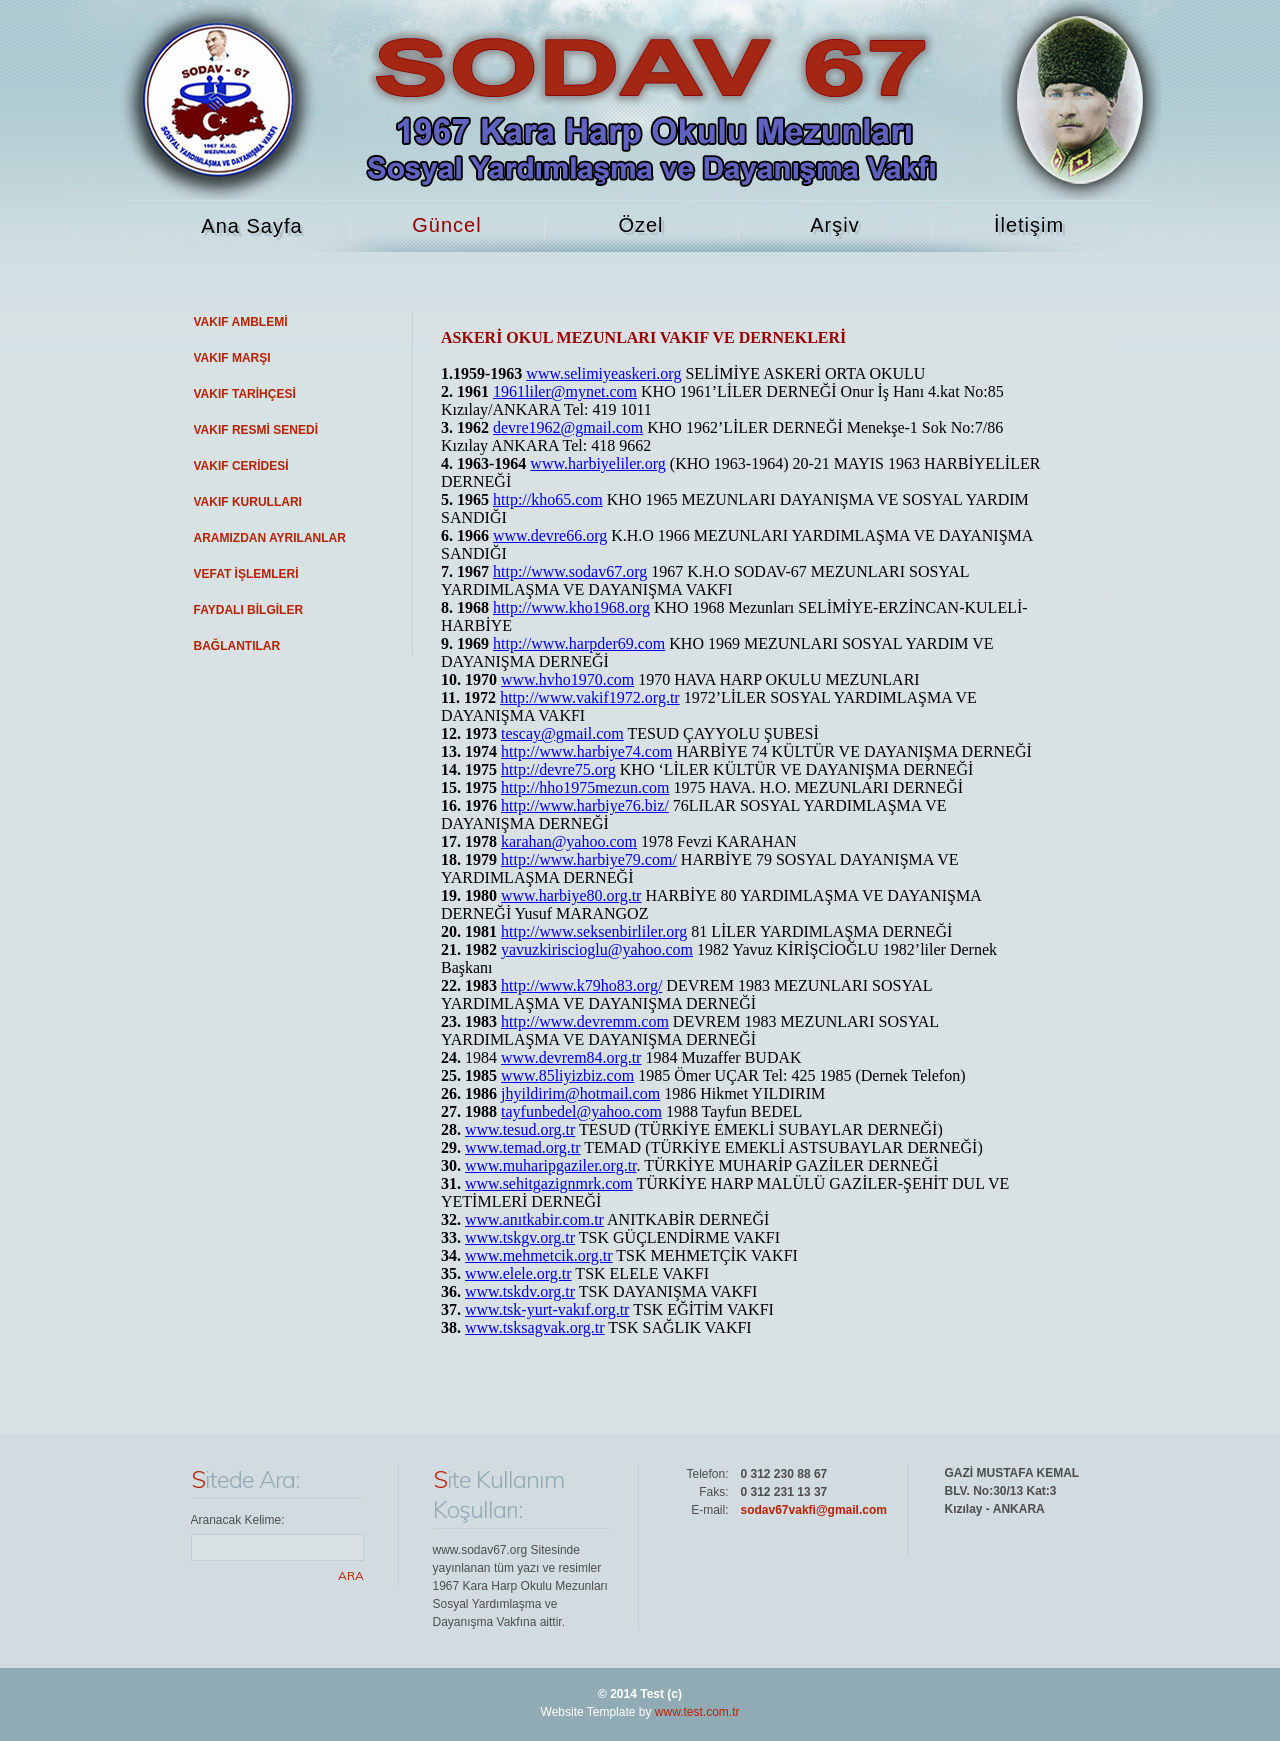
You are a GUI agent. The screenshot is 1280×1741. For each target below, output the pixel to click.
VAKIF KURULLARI (248, 502)
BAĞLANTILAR (237, 646)
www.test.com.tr (697, 1712)
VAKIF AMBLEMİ (241, 322)
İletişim (1029, 225)
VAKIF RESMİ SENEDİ (256, 430)
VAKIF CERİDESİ (241, 466)
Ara (351, 1575)
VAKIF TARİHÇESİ (245, 394)
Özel (640, 225)
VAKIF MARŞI (232, 358)
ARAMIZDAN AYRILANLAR (270, 538)
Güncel (446, 225)
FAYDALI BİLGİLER (249, 610)
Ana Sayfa (251, 226)
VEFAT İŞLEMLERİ (246, 574)
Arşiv (834, 225)
